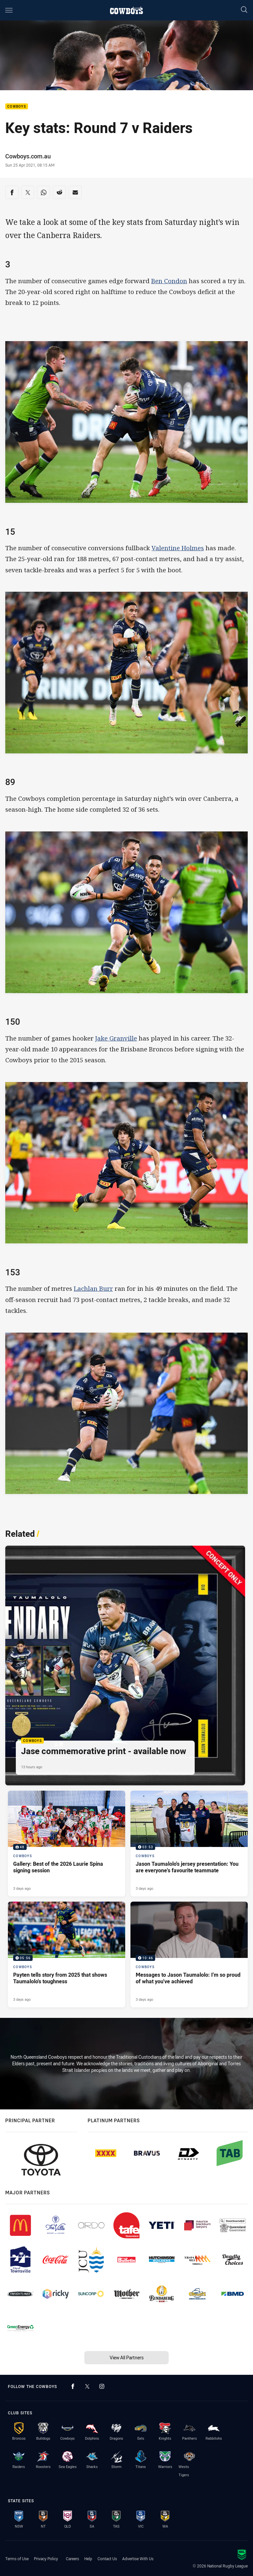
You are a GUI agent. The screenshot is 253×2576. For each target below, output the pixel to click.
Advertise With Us (138, 2558)
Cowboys (16, 106)
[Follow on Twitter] (87, 2386)
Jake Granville (116, 1038)
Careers (72, 2558)
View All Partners (127, 2357)
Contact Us (107, 2558)
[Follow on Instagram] (101, 2386)
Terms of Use (17, 2558)
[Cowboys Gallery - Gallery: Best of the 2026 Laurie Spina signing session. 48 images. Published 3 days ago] (66, 1843)
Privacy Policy (46, 2558)
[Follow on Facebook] (72, 2386)
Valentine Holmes (178, 548)
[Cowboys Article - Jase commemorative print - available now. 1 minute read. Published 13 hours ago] (125, 1665)
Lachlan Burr (93, 1288)
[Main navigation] (9, 10)
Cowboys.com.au (28, 156)
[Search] (244, 10)
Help (88, 2558)
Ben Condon (169, 281)
